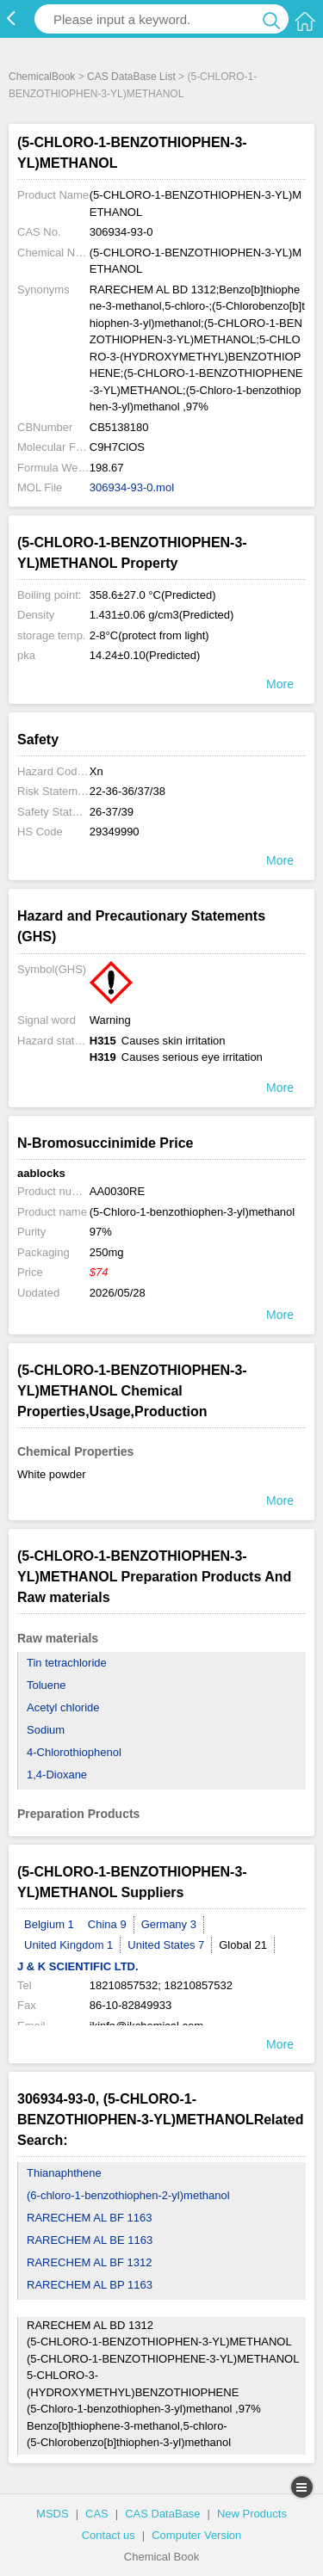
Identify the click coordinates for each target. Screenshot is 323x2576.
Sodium (46, 1729)
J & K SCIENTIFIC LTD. (78, 1966)
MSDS (52, 2513)
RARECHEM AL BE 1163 (89, 2240)
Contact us (108, 2535)
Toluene (46, 1685)
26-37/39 (112, 811)
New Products (252, 2513)
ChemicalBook (42, 77)
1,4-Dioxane (57, 1774)
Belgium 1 (49, 1924)
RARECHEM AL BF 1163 (89, 2217)
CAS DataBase (162, 2513)
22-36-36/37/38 (127, 791)
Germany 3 (168, 1924)
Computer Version (196, 2535)
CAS (97, 2513)
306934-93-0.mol (132, 487)
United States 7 (165, 1944)
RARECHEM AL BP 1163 (89, 2284)
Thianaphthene (64, 2172)
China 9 (107, 1924)
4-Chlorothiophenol (74, 1752)
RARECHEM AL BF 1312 (89, 2262)
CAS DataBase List (131, 77)
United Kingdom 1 (68, 1944)
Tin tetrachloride (67, 1662)
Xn (96, 771)
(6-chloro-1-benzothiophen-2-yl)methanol (128, 2195)
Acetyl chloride (63, 1707)
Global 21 (243, 1944)
